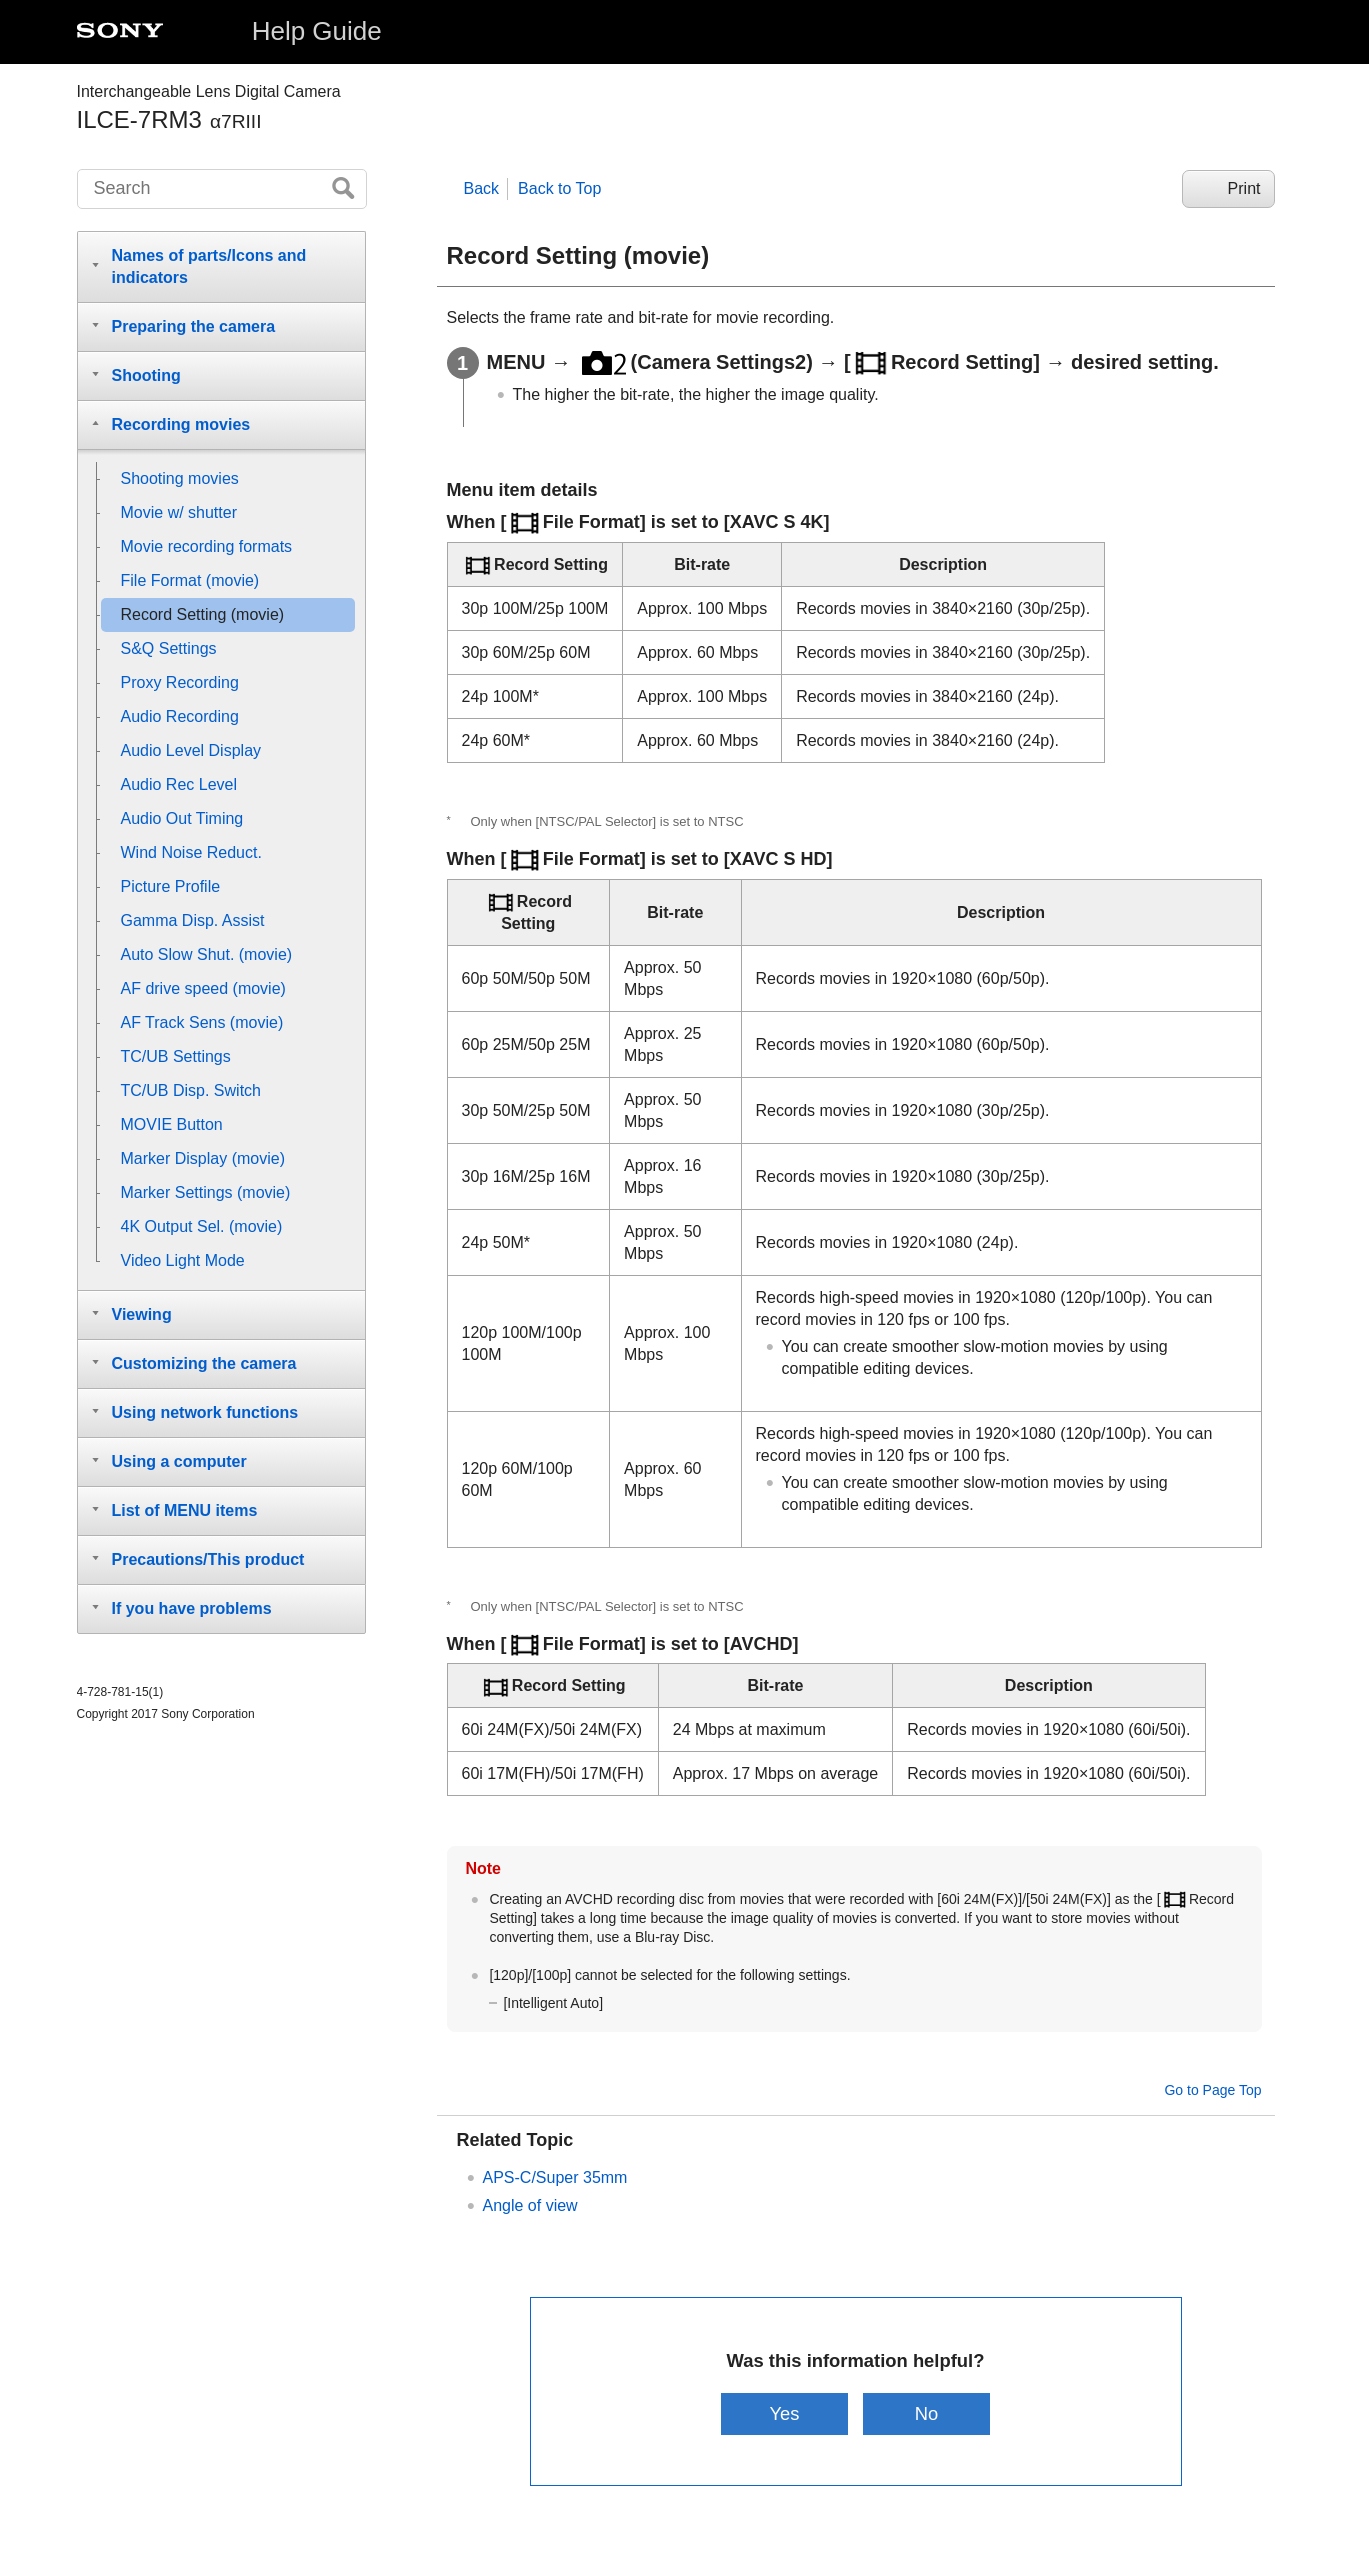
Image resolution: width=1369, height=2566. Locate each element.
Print (1244, 188)
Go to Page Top (1212, 2090)
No (927, 2413)
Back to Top (559, 188)
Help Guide (317, 31)
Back (482, 188)
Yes (784, 2413)
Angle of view (530, 2205)
